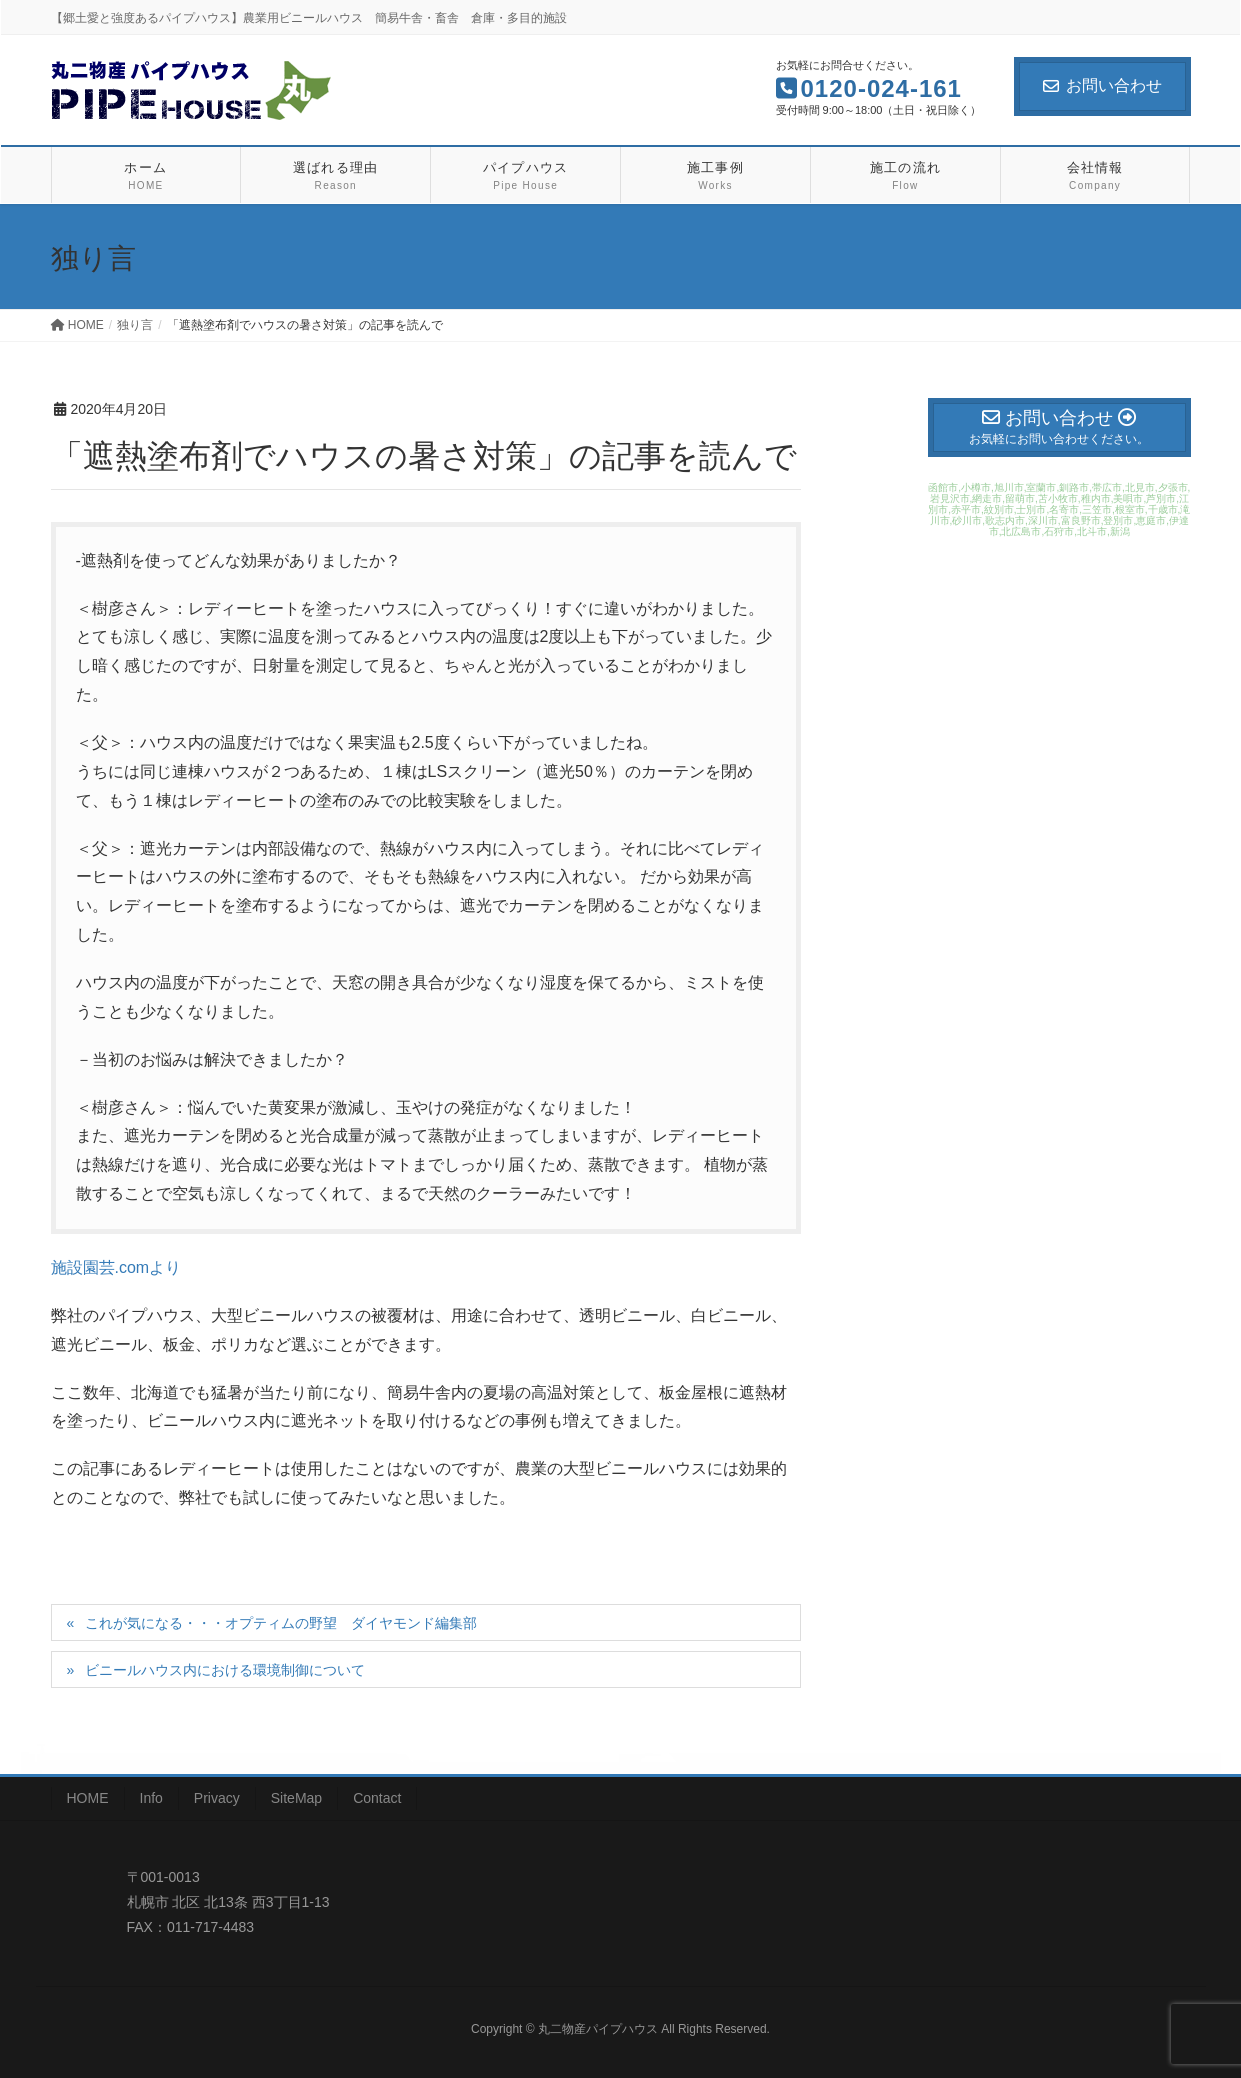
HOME (88, 1798)
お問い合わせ (1102, 85)
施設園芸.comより (116, 1267)
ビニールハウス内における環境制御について (225, 1670)
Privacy (217, 1798)
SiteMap (296, 1798)
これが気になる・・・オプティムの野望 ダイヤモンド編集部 (281, 1623)
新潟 (1120, 531)
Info (151, 1798)
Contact (377, 1798)
